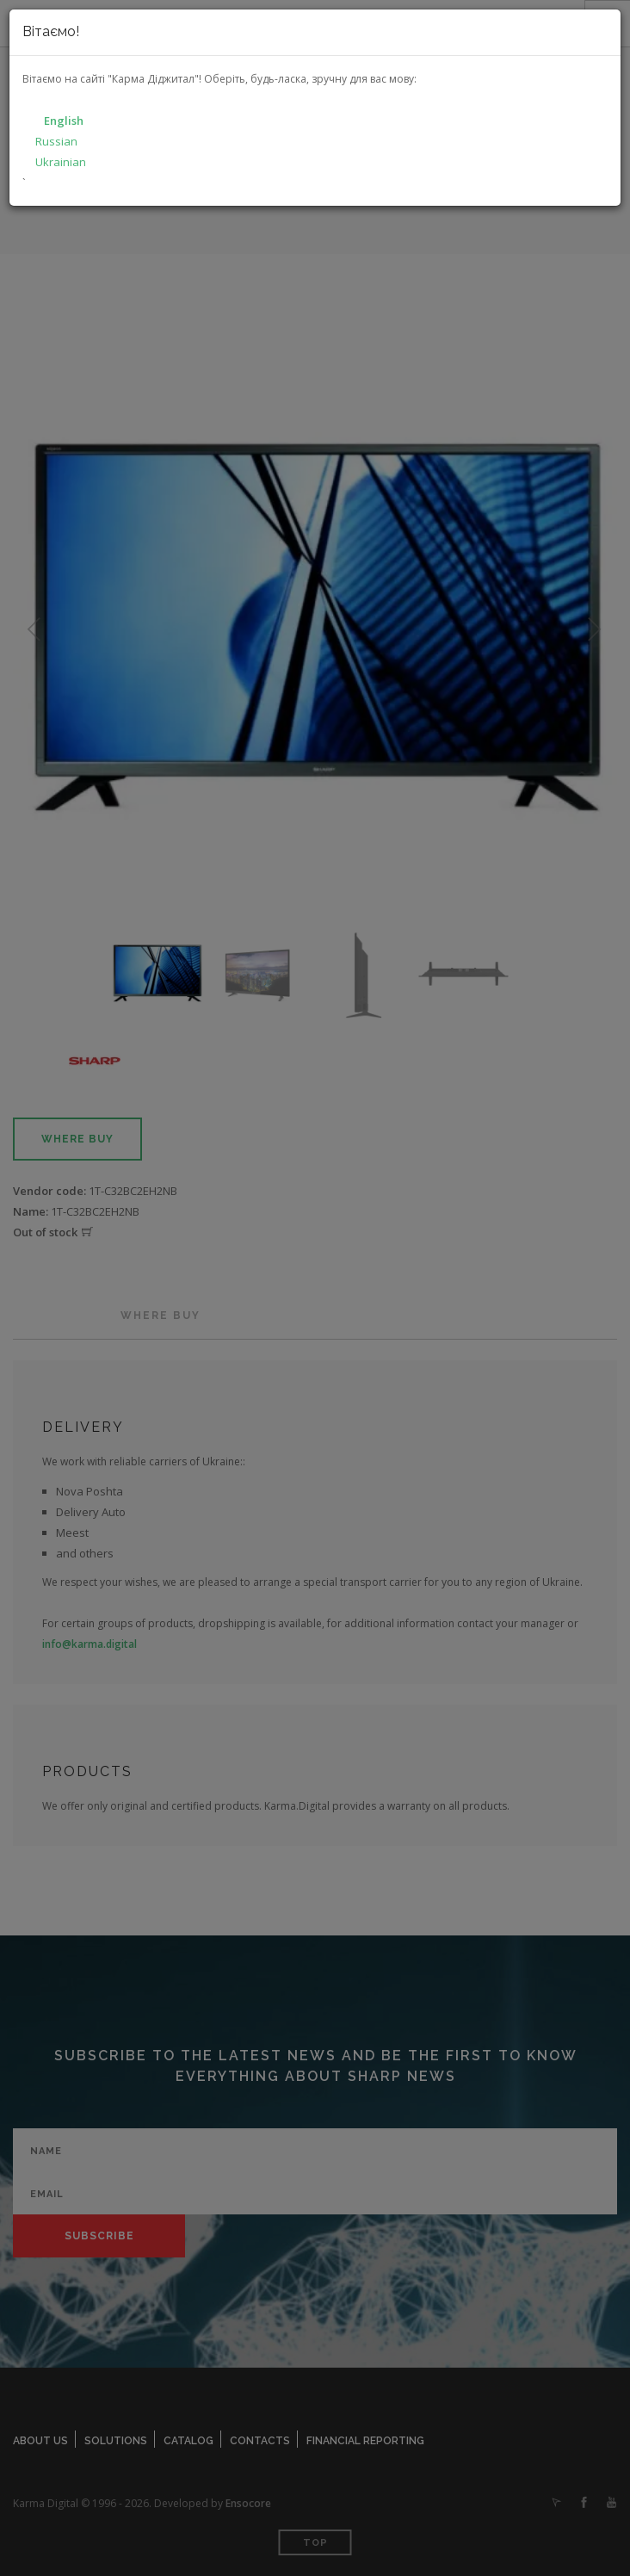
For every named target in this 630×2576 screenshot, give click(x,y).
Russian (56, 141)
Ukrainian (60, 162)
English (63, 120)
